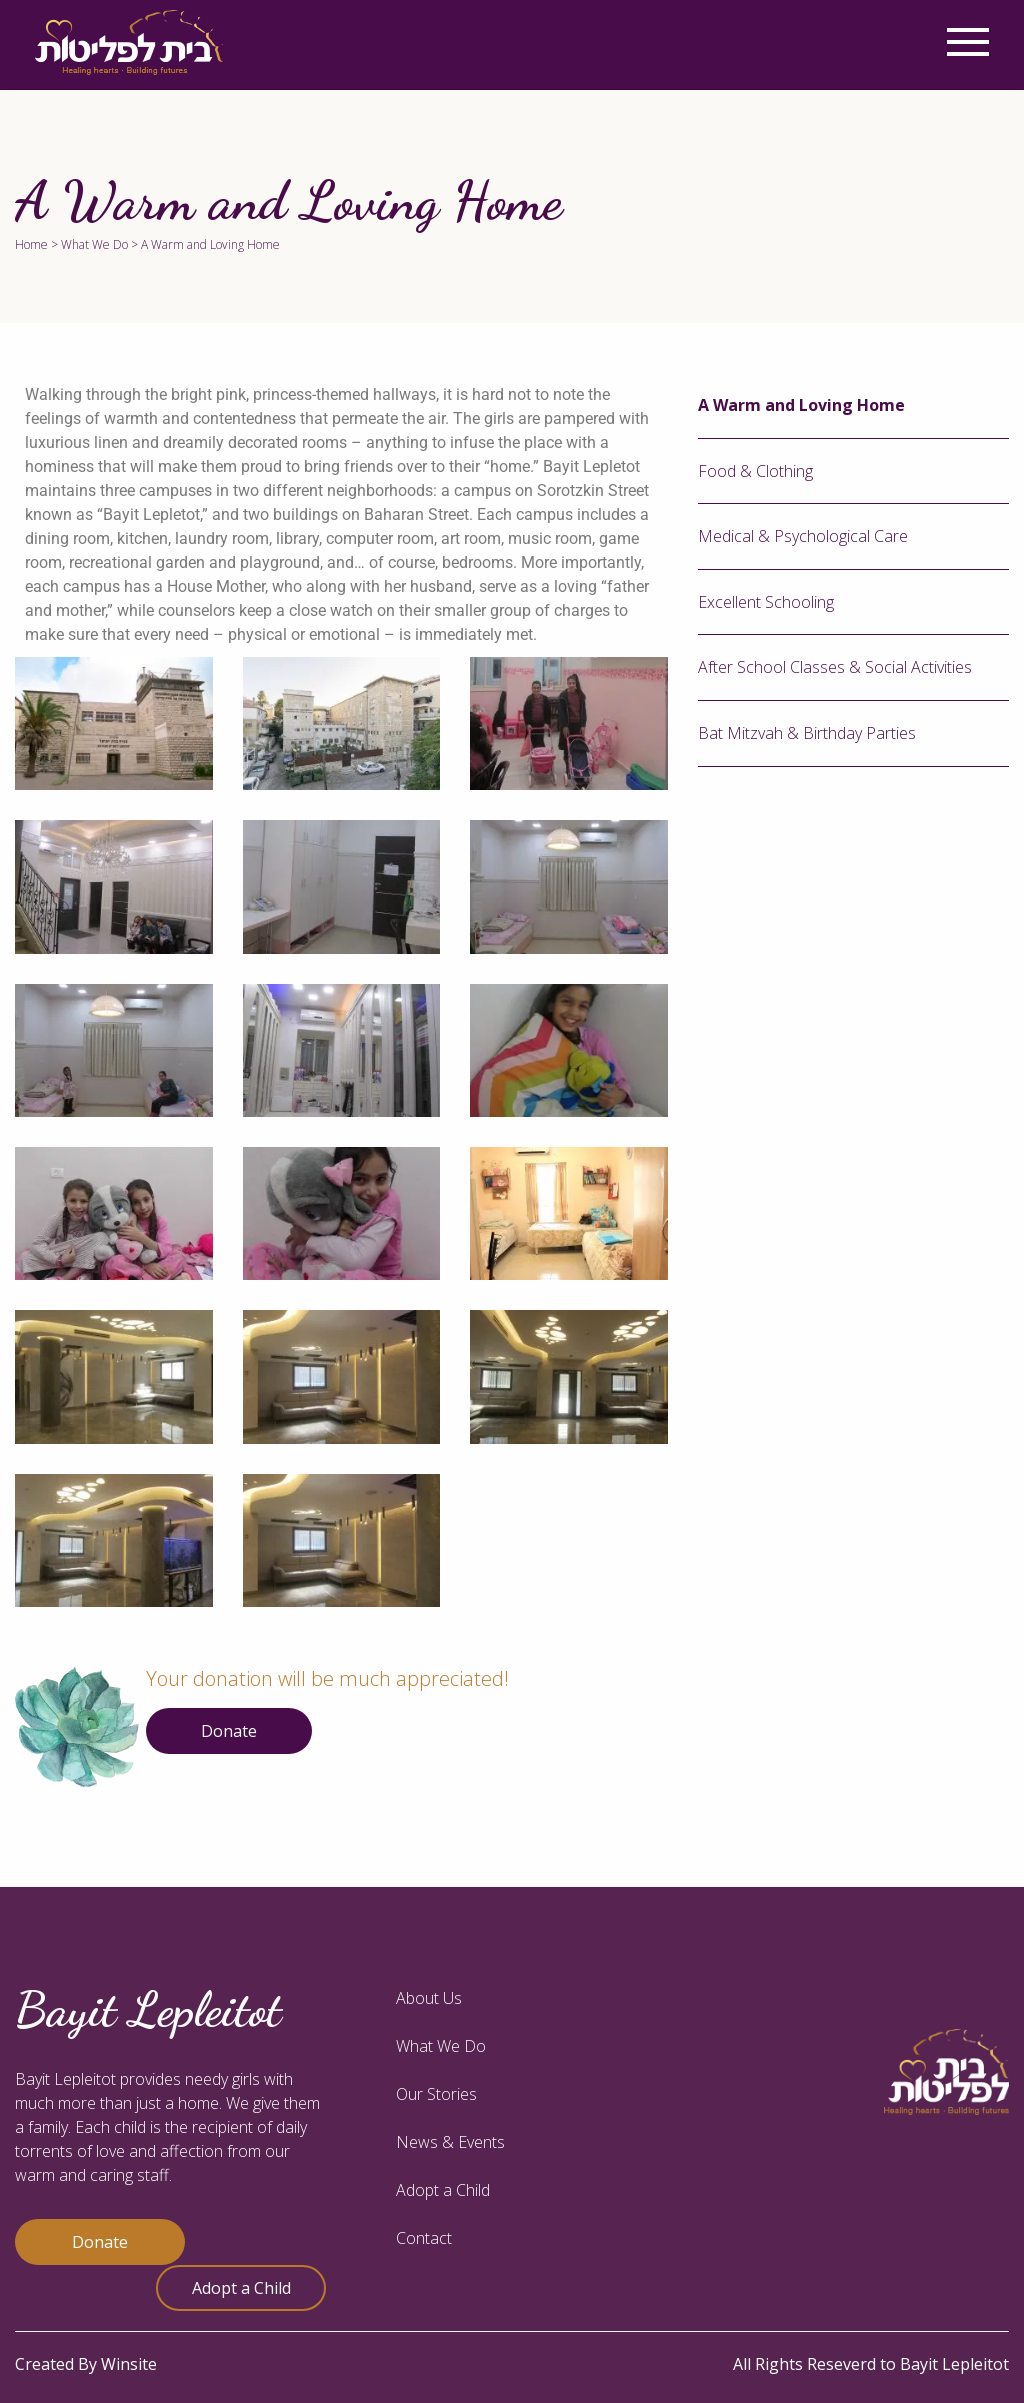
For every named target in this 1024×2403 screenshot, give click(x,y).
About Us (429, 1998)
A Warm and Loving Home (801, 405)
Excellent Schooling (766, 602)
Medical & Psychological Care (803, 536)
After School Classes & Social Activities (835, 667)
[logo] (129, 42)
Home (31, 244)
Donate (229, 1731)
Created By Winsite (86, 2364)
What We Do (94, 244)
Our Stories (436, 2094)
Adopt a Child (241, 2288)
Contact (424, 2238)
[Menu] (968, 42)
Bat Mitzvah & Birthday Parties (807, 733)
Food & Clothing (755, 471)
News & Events (450, 2142)
